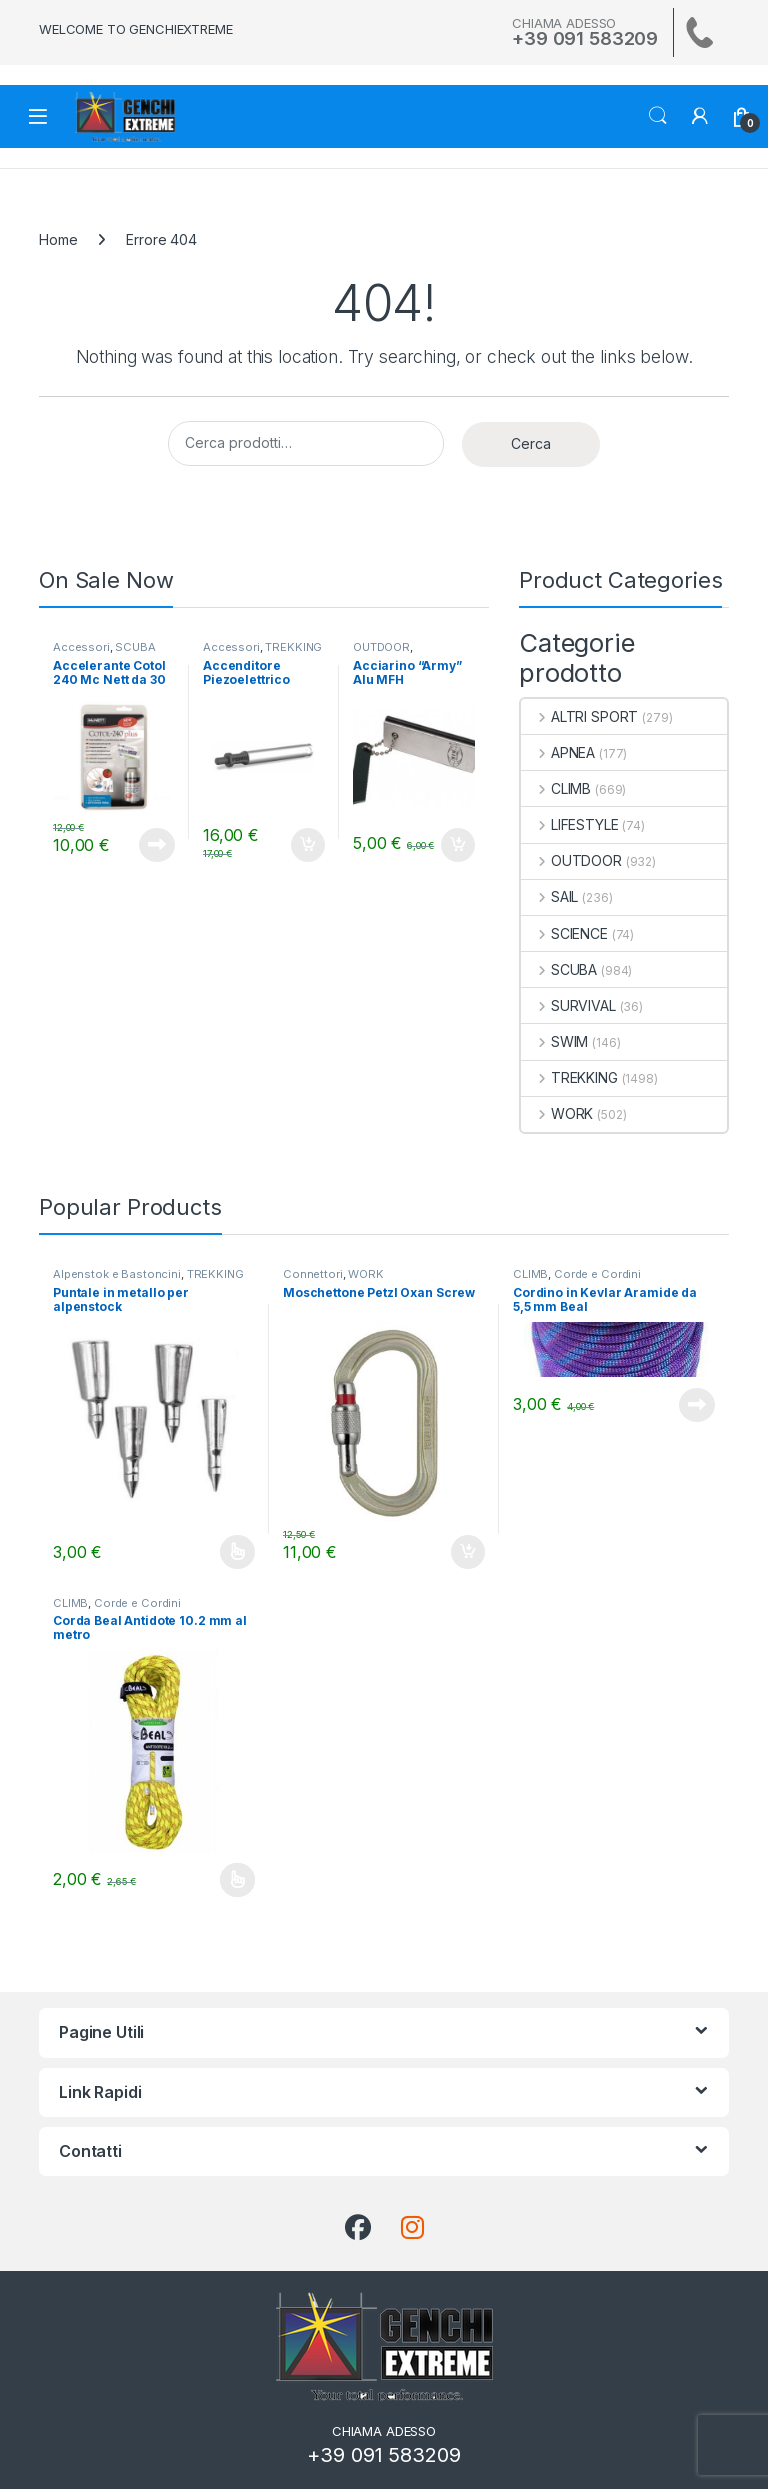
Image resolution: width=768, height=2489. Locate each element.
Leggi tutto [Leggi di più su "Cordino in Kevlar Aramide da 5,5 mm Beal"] (697, 1405)
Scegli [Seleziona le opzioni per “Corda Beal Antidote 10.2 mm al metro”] (237, 1880)
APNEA (558, 752)
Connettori (313, 1274)
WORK (557, 1113)
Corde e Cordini (597, 1274)
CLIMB (556, 788)
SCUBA (135, 647)
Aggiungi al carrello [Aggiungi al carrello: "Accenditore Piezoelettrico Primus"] (308, 845)
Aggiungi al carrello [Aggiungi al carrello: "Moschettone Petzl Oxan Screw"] (468, 1552)
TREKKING (293, 647)
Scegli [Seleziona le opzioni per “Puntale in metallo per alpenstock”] (237, 1552)
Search (658, 116)
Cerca (531, 443)
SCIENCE (564, 933)
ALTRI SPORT (579, 716)
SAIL (549, 896)
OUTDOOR (381, 647)
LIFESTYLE (570, 824)
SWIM (554, 1041)
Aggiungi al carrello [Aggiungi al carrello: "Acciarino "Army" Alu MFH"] (458, 845)
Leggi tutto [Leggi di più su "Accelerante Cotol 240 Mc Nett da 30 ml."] (157, 845)
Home (58, 239)
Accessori (81, 647)
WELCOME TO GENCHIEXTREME (136, 29)
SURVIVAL (568, 1005)
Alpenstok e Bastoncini (117, 1274)
